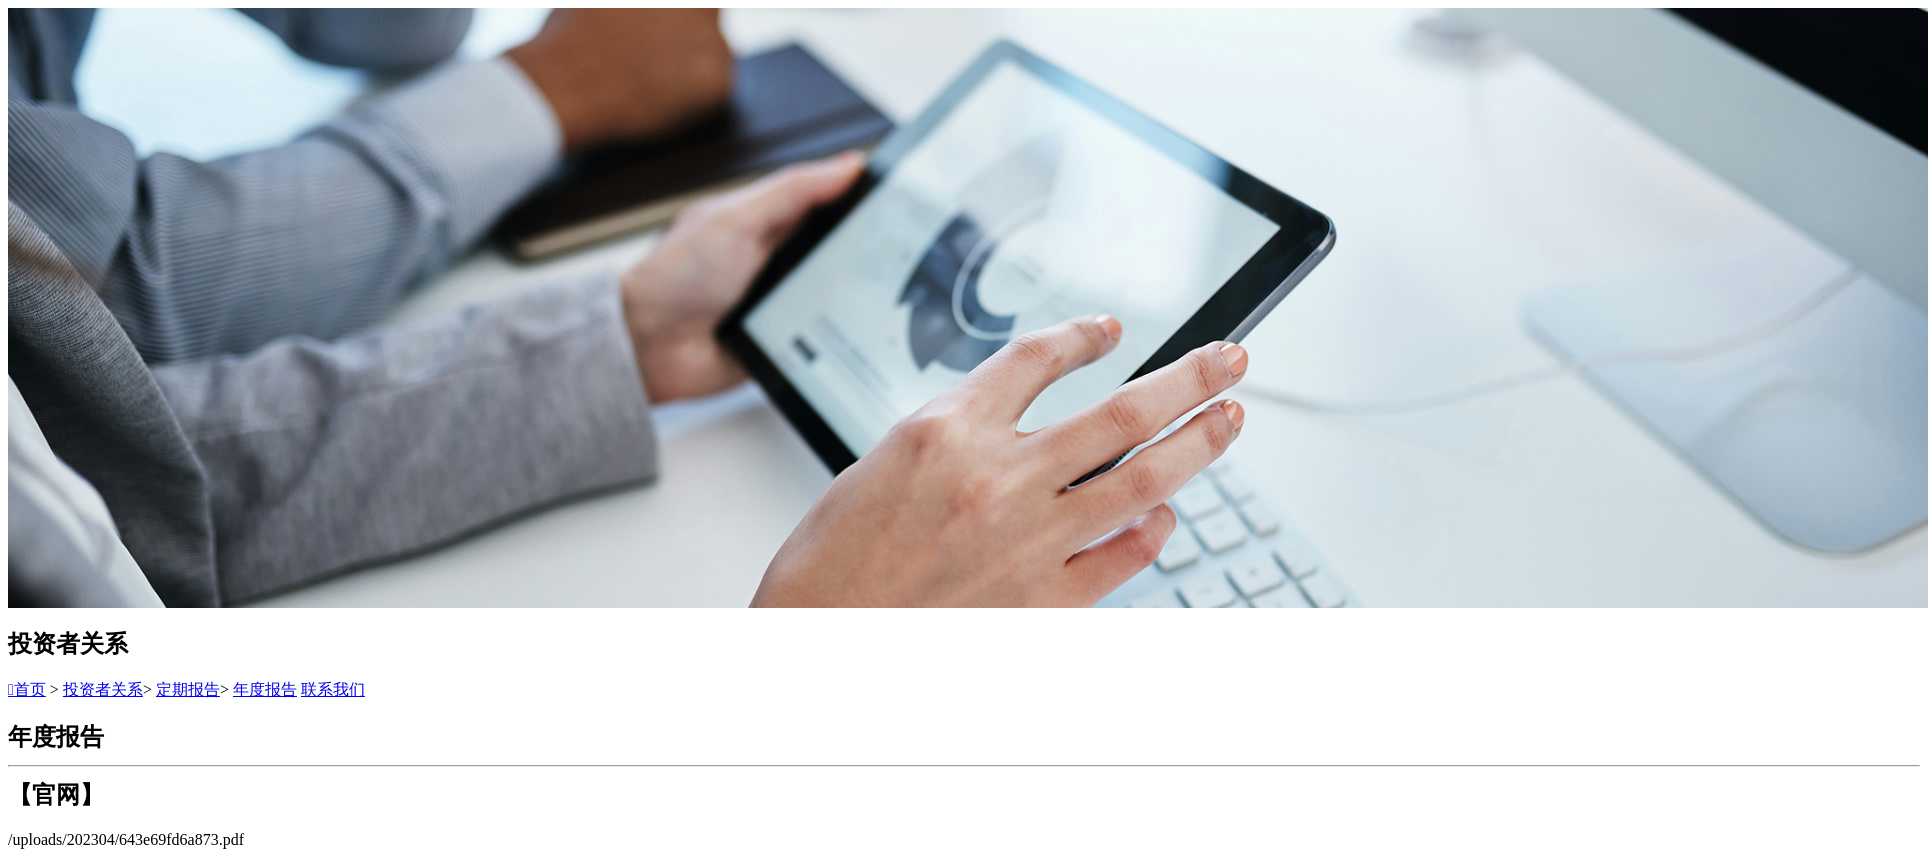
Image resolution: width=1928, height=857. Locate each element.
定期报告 (188, 689)
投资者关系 (103, 689)
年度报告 (265, 689)
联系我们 (333, 689)
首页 (27, 689)
